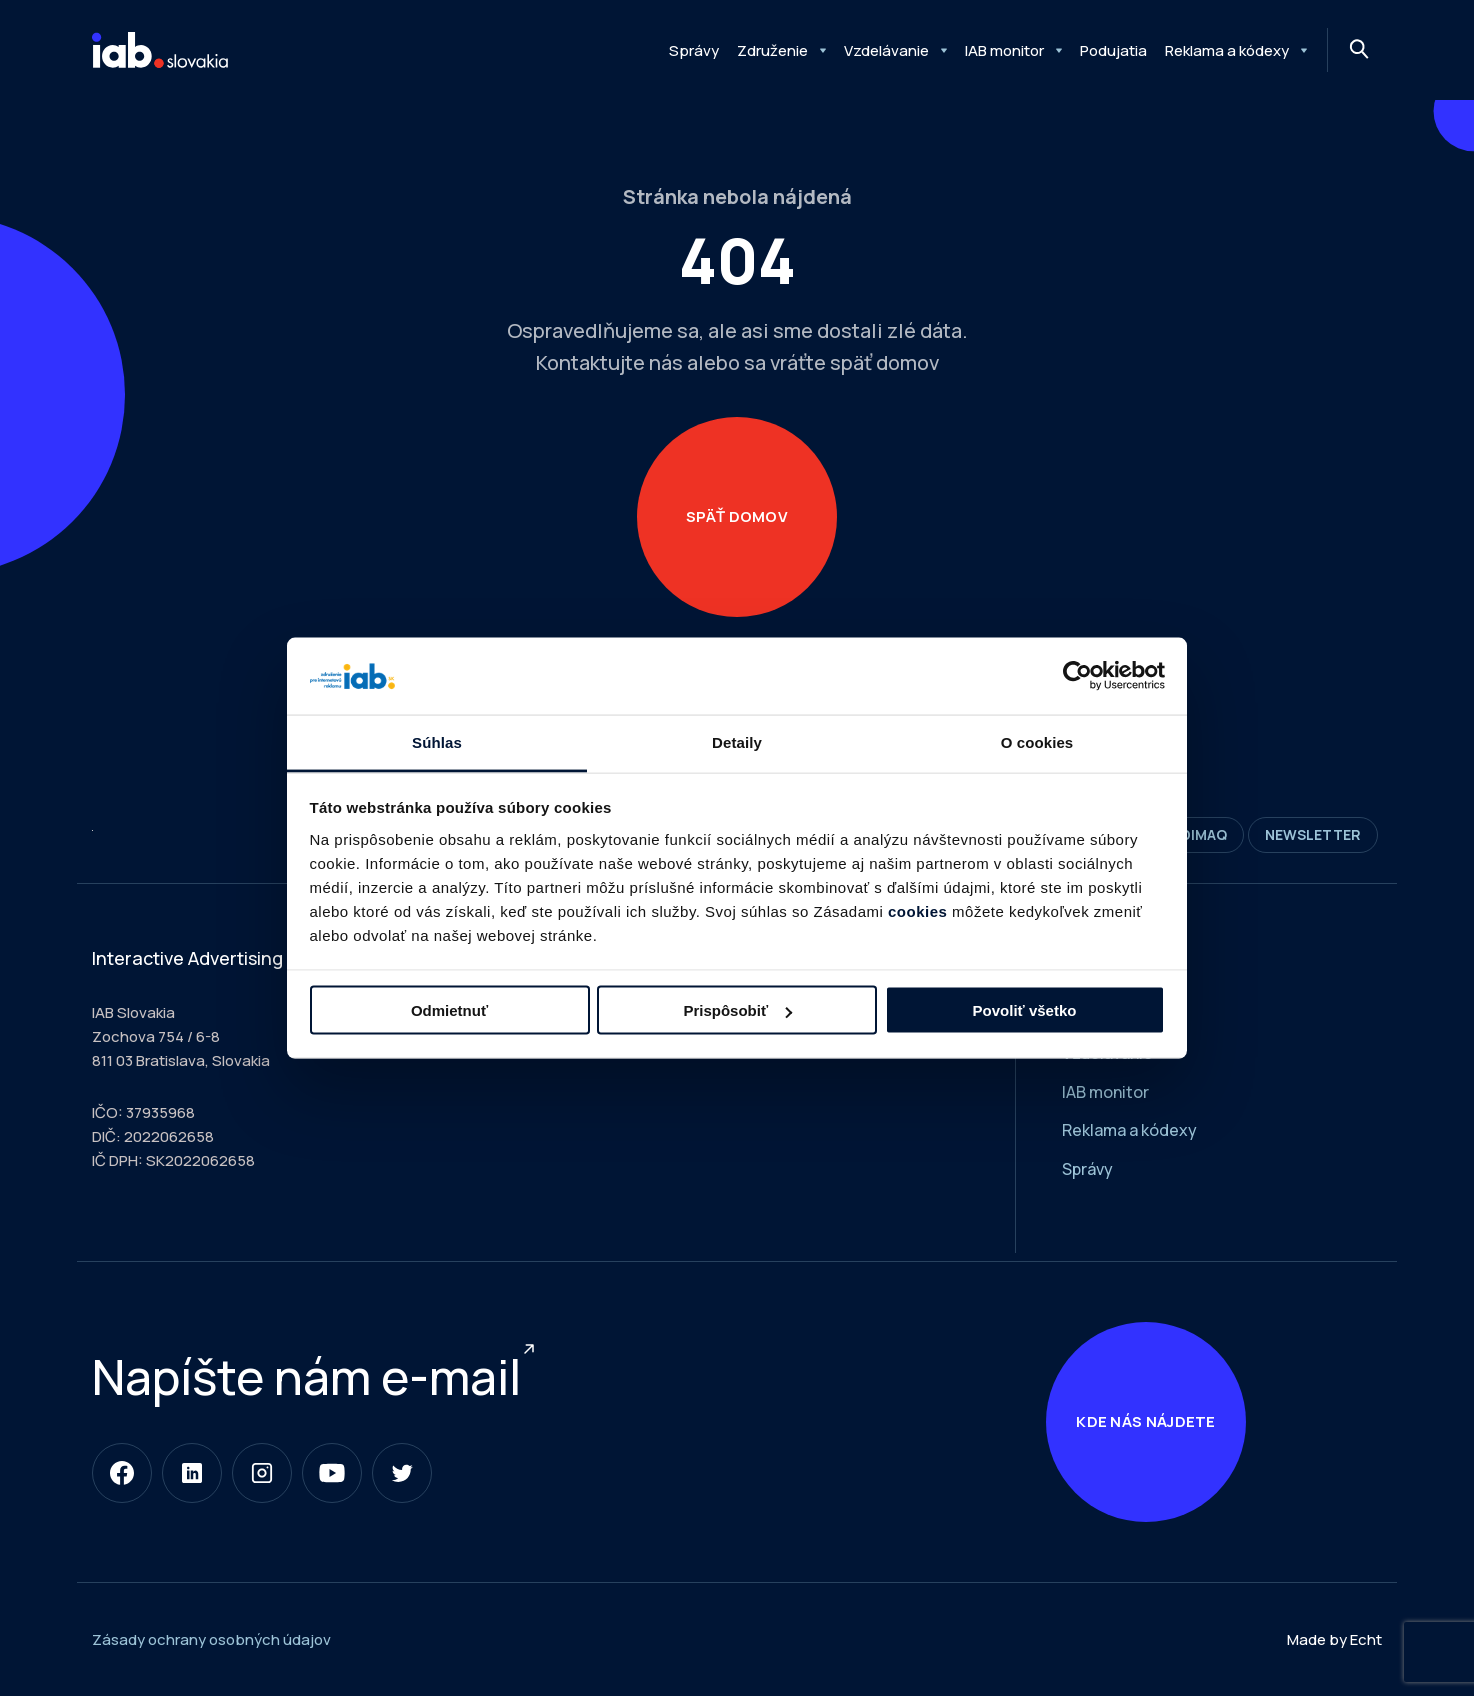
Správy (694, 50)
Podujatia (1113, 50)
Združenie (772, 50)
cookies (917, 910)
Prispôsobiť (737, 1010)
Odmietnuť (449, 1010)
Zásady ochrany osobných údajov (211, 1639)
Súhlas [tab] (437, 741)
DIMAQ (1196, 834)
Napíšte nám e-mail (306, 1376)
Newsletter (1313, 834)
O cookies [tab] (1037, 741)
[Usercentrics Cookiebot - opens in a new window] (1077, 676)
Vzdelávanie (886, 50)
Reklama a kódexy (1227, 50)
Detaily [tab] (737, 741)
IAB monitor (1004, 50)
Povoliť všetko (1025, 1010)
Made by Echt (1334, 1639)
